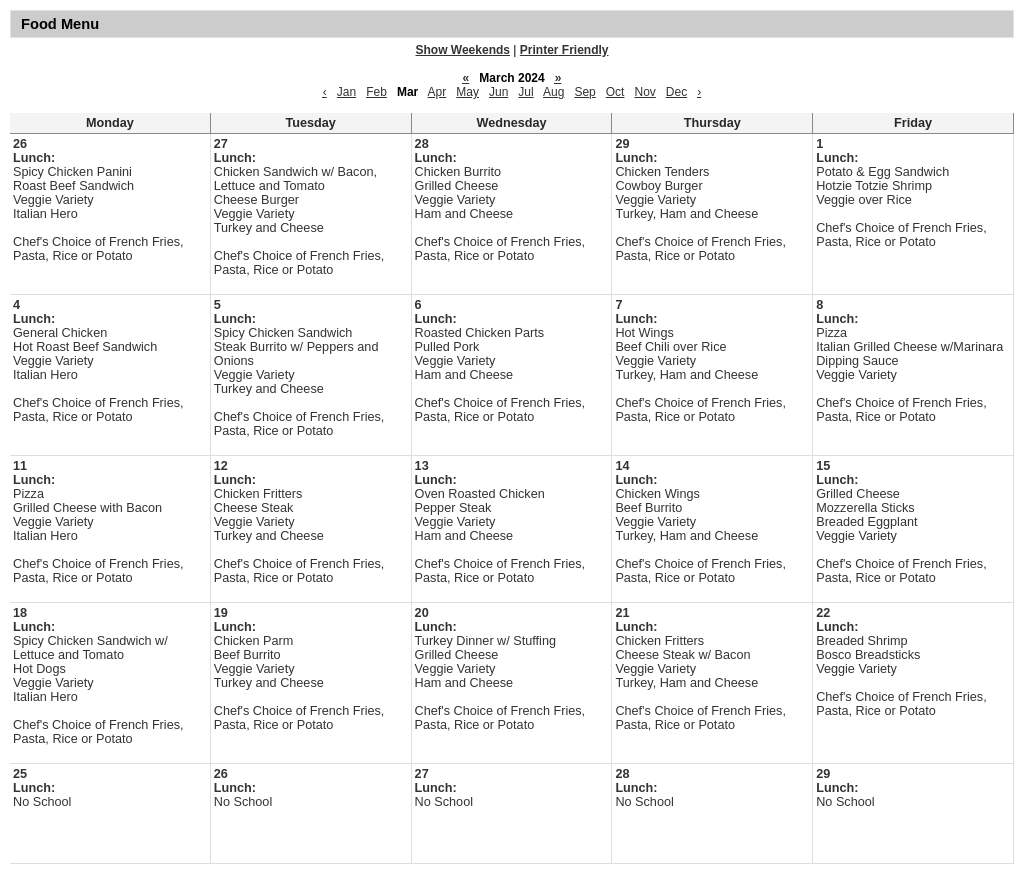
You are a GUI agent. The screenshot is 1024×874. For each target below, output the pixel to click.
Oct (615, 92)
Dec (676, 92)
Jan (346, 92)
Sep (584, 92)
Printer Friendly (564, 50)
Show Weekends (463, 50)
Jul (525, 92)
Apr (437, 92)
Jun (498, 92)
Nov (644, 92)
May (467, 92)
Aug (553, 92)
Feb (376, 92)
